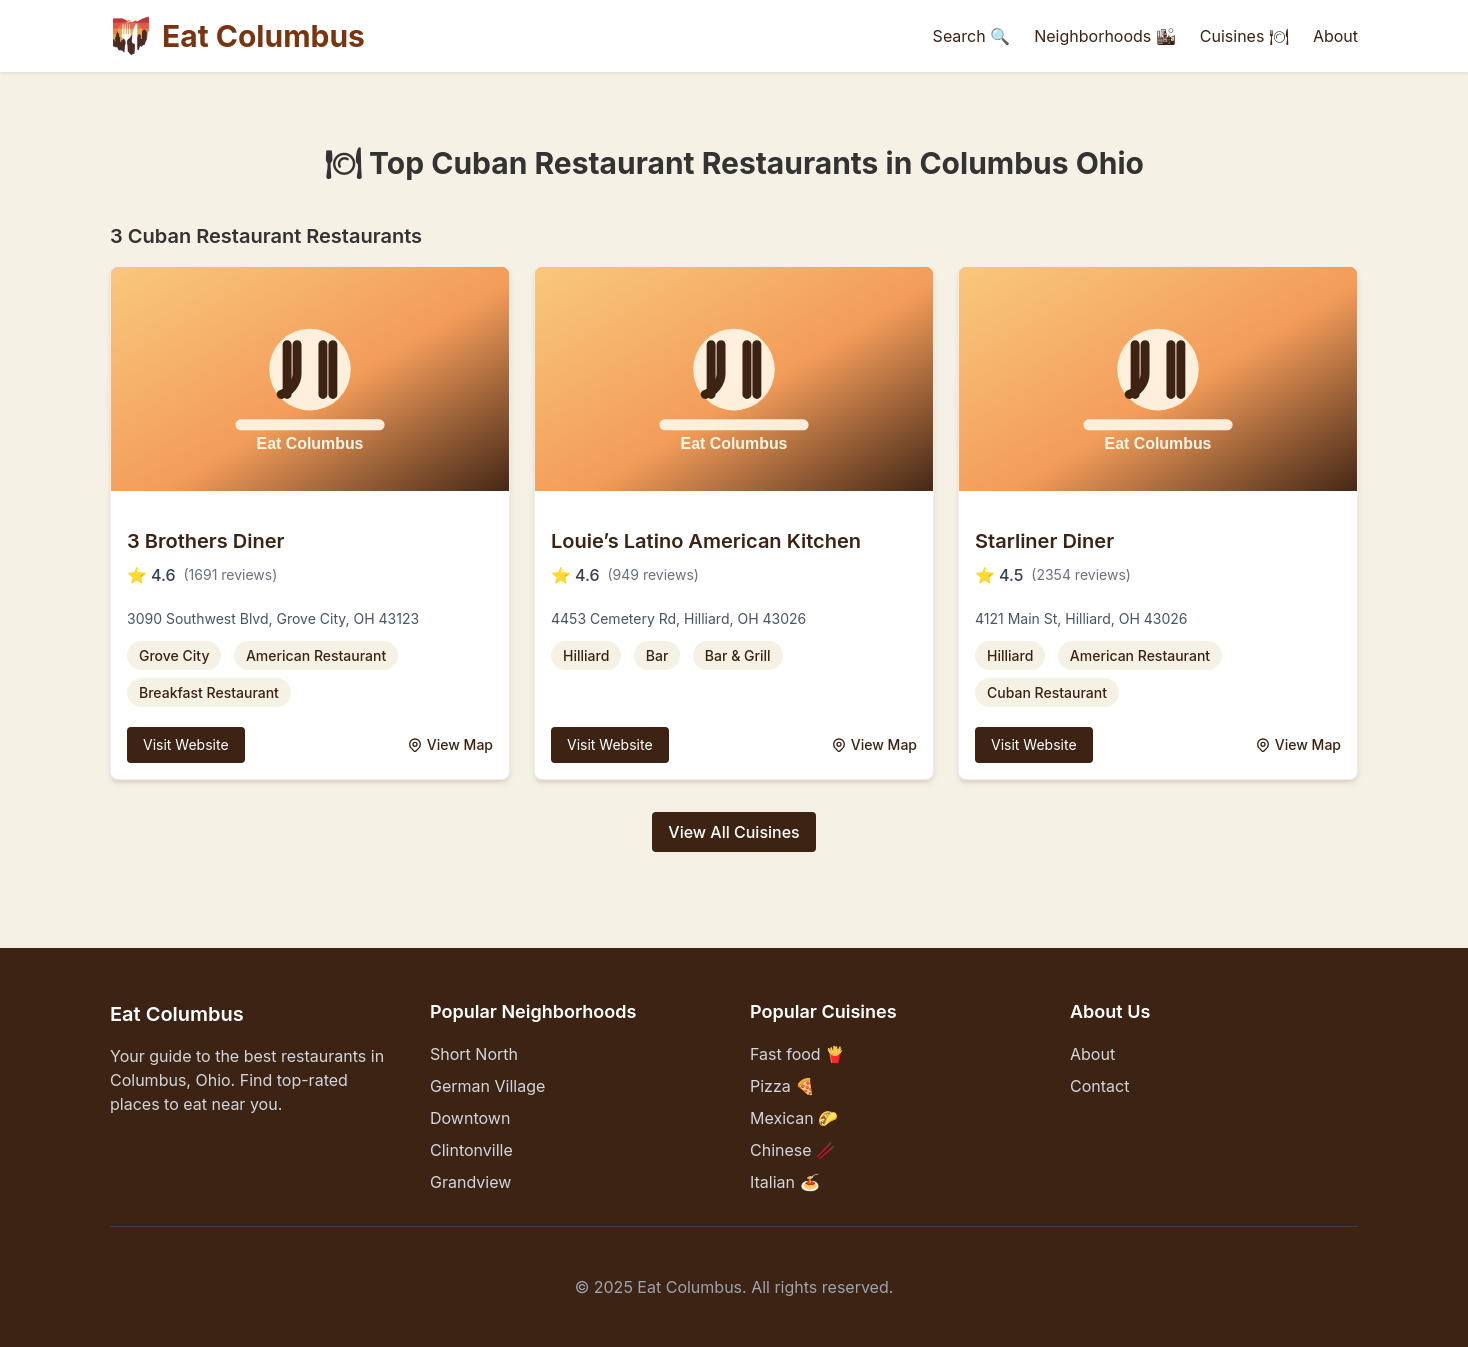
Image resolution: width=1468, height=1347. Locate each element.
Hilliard (586, 655)
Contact (1099, 1086)
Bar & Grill (738, 655)
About (1335, 36)
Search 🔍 (972, 36)
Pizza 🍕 (782, 1086)
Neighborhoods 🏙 (1105, 36)
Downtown (470, 1118)
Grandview (470, 1182)
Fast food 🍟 (797, 1054)
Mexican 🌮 (794, 1118)
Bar (657, 655)
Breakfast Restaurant (209, 692)
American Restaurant (316, 655)
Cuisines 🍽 (1244, 36)
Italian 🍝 (785, 1182)
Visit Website (186, 744)
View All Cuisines (733, 832)
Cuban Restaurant (1047, 692)
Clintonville (471, 1150)
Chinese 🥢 (793, 1150)
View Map (450, 744)
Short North (474, 1054)
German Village (487, 1086)
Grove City (174, 655)
